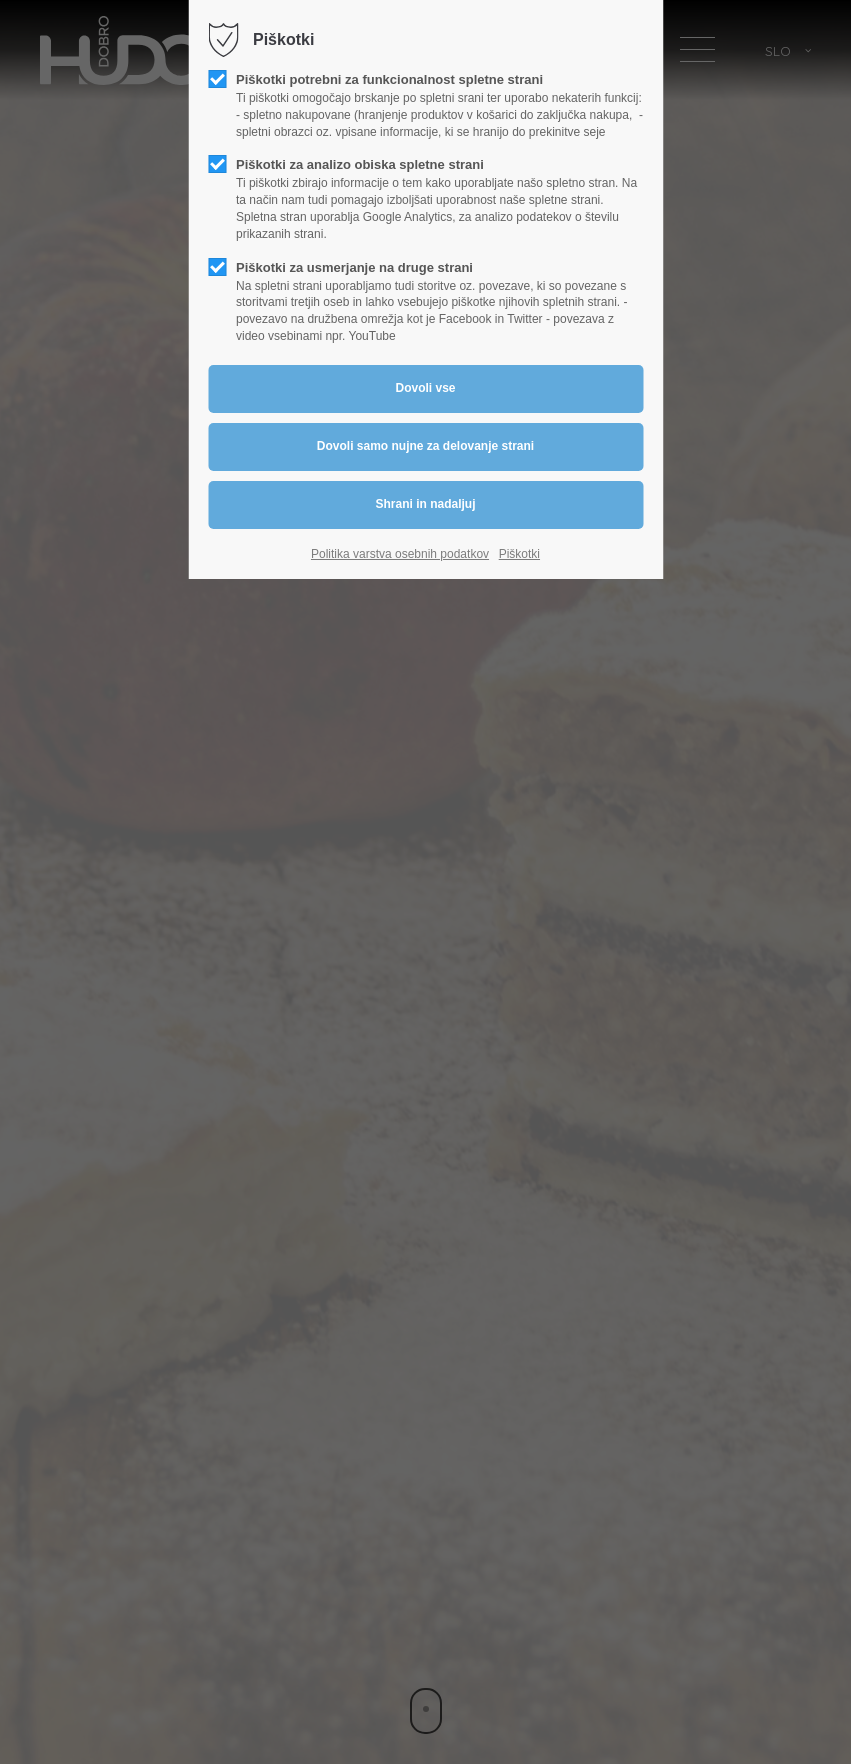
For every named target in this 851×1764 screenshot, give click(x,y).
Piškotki (519, 554)
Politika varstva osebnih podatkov (400, 554)
